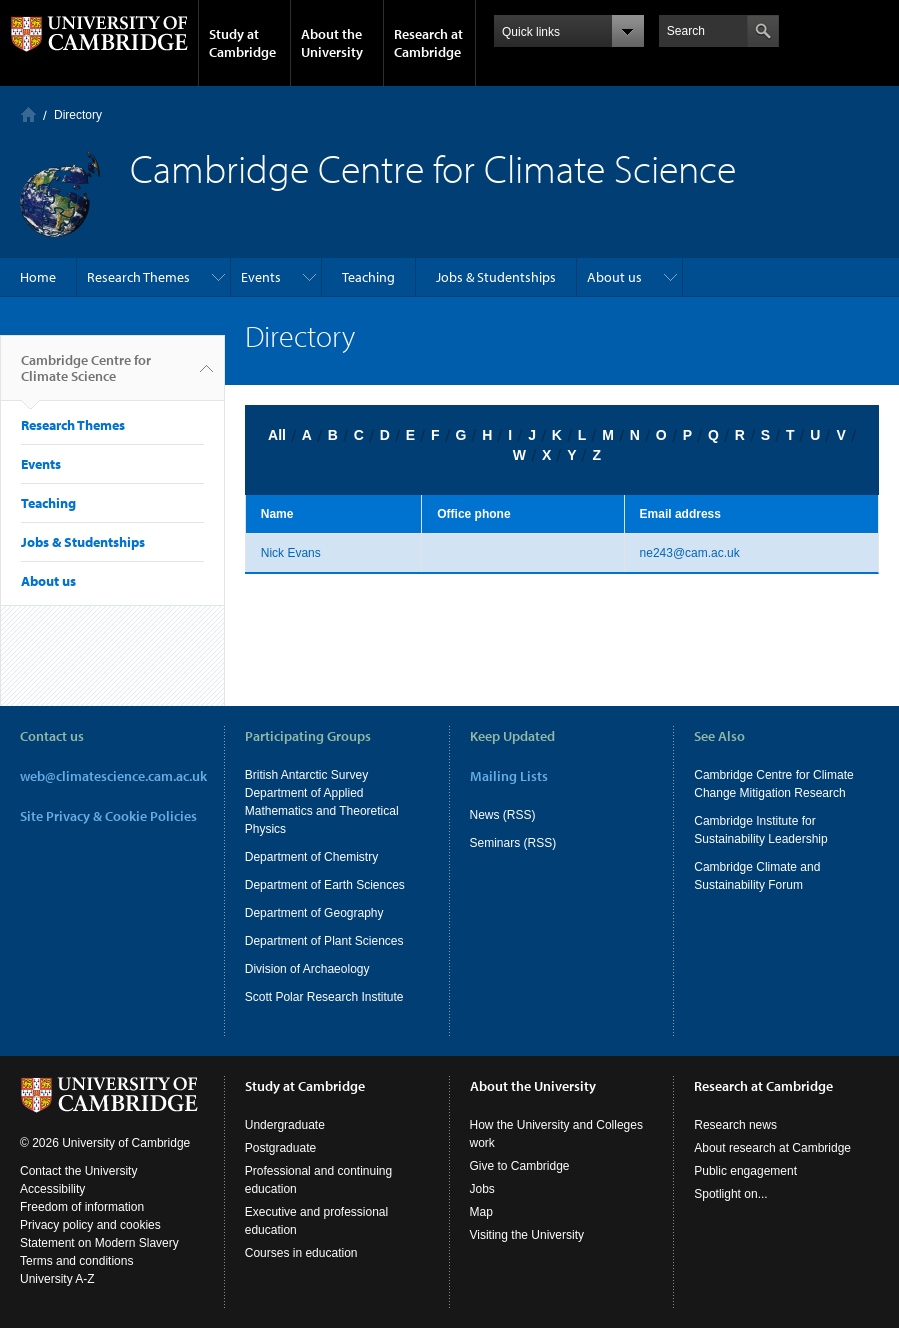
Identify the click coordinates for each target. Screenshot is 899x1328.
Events (261, 277)
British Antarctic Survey (306, 775)
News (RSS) (503, 815)
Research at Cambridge (428, 43)
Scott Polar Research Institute (324, 997)
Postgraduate (280, 1148)
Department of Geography (314, 913)
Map (481, 1212)
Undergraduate (285, 1125)
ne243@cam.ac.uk (690, 553)
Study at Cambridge (242, 43)
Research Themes (138, 277)
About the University (332, 43)
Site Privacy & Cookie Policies (108, 816)
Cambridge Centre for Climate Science (86, 376)
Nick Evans (291, 553)
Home (28, 114)
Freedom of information (82, 1207)
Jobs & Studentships (496, 277)
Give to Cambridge (520, 1166)
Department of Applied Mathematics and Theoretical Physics (322, 811)
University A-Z (57, 1279)
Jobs (482, 1189)
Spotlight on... (730, 1194)
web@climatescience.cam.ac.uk (113, 776)
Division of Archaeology (307, 969)
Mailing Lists (509, 776)
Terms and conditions (76, 1261)
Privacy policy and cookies (90, 1225)
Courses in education (301, 1253)
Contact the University (78, 1171)
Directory (78, 115)
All (277, 435)
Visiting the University (527, 1235)
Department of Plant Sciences (324, 941)
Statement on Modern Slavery (99, 1243)
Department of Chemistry (311, 857)
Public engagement (745, 1171)
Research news (735, 1125)
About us (614, 277)
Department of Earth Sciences (325, 885)
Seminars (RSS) (513, 843)
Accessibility (52, 1189)
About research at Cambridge (772, 1148)
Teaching (368, 277)
